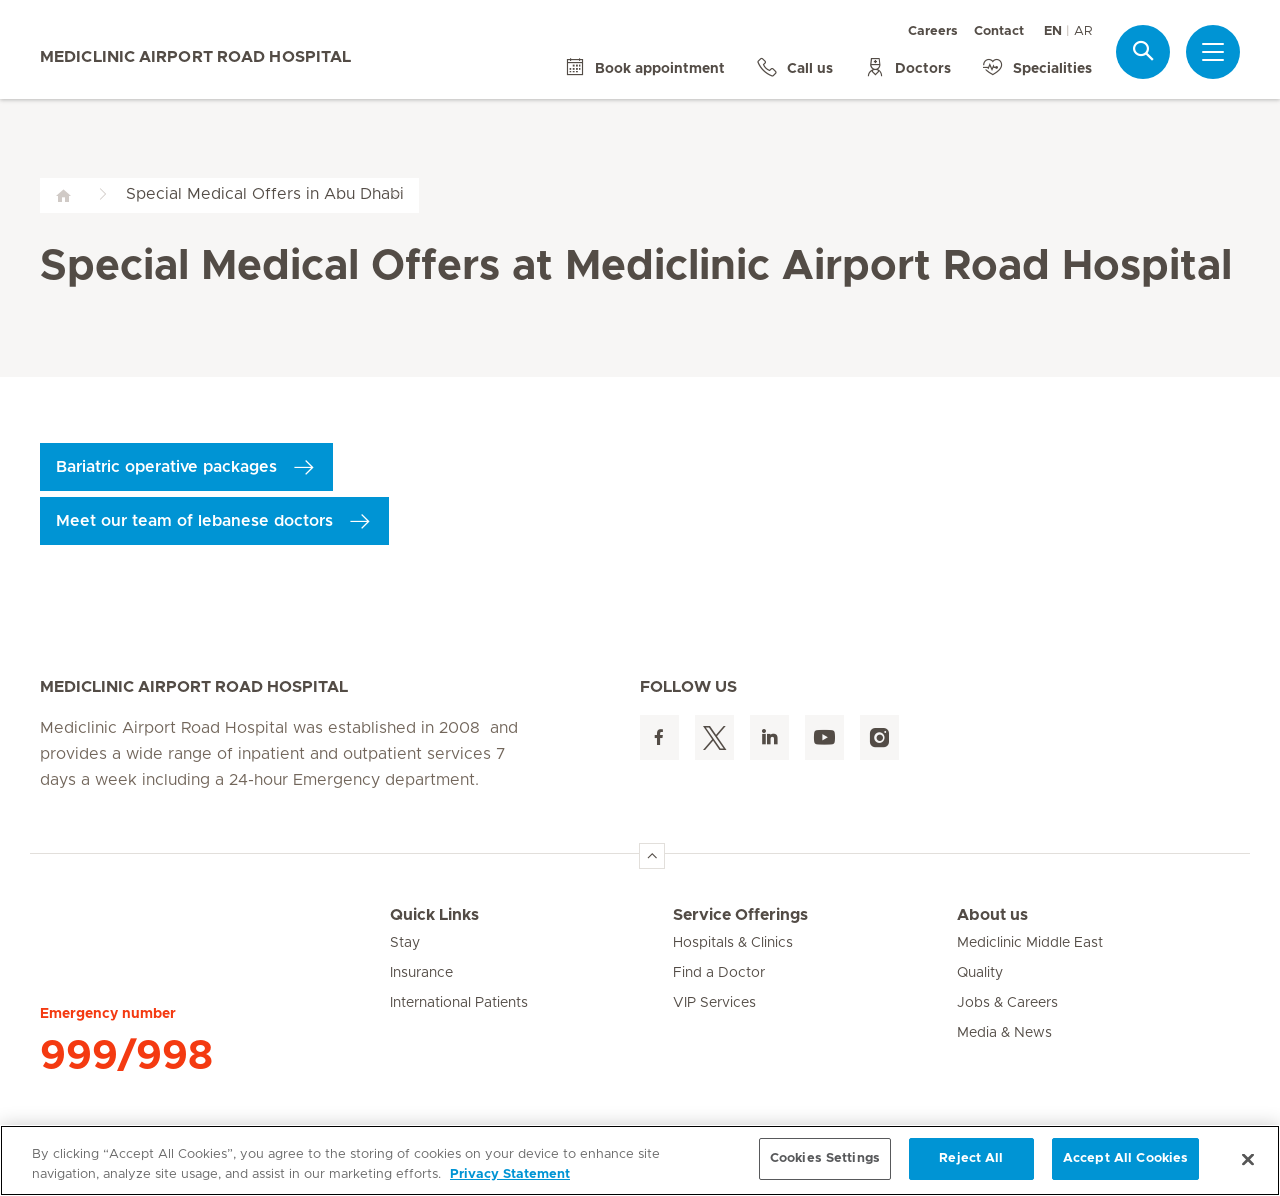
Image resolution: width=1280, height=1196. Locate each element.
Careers (933, 31)
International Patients (459, 1003)
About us (992, 915)
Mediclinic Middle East (1030, 943)
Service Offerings (740, 915)
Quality (980, 973)
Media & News (1004, 1033)
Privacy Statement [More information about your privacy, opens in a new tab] (510, 1174)
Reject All (971, 1158)
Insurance (421, 973)
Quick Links (434, 915)
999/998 (126, 1056)
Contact (999, 31)
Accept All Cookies (1125, 1158)
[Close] (1248, 1159)
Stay (405, 943)
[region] (640, 1160)
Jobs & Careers (1007, 1003)
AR (1083, 31)
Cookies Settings (825, 1158)
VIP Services (714, 1003)
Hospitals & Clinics (733, 943)
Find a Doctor (719, 973)
